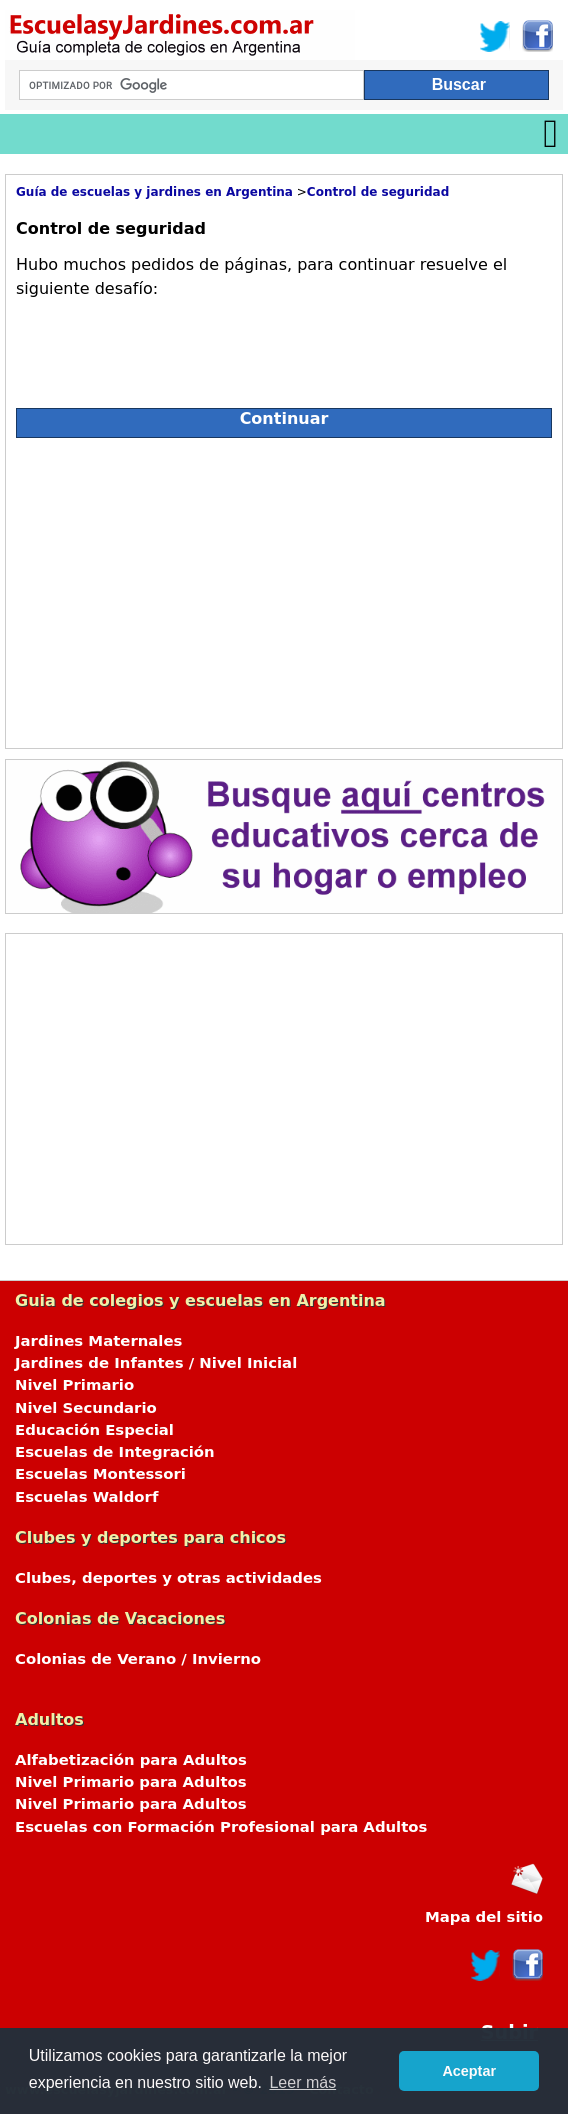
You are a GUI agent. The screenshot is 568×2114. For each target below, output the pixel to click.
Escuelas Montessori (100, 1474)
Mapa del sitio (484, 1917)
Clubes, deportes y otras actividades (168, 1578)
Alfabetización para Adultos (131, 1760)
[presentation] (168, 345)
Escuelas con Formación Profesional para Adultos (221, 1827)
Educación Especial (94, 1430)
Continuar (284, 418)
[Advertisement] (194, 588)
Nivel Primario (74, 1385)
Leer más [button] (302, 2082)
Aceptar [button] (469, 2071)
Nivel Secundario (86, 1408)
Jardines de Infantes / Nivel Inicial (156, 1363)
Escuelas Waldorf (86, 1497)
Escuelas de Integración (115, 1452)
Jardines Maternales (98, 1341)
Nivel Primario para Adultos (131, 1782)
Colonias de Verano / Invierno (138, 1659)
